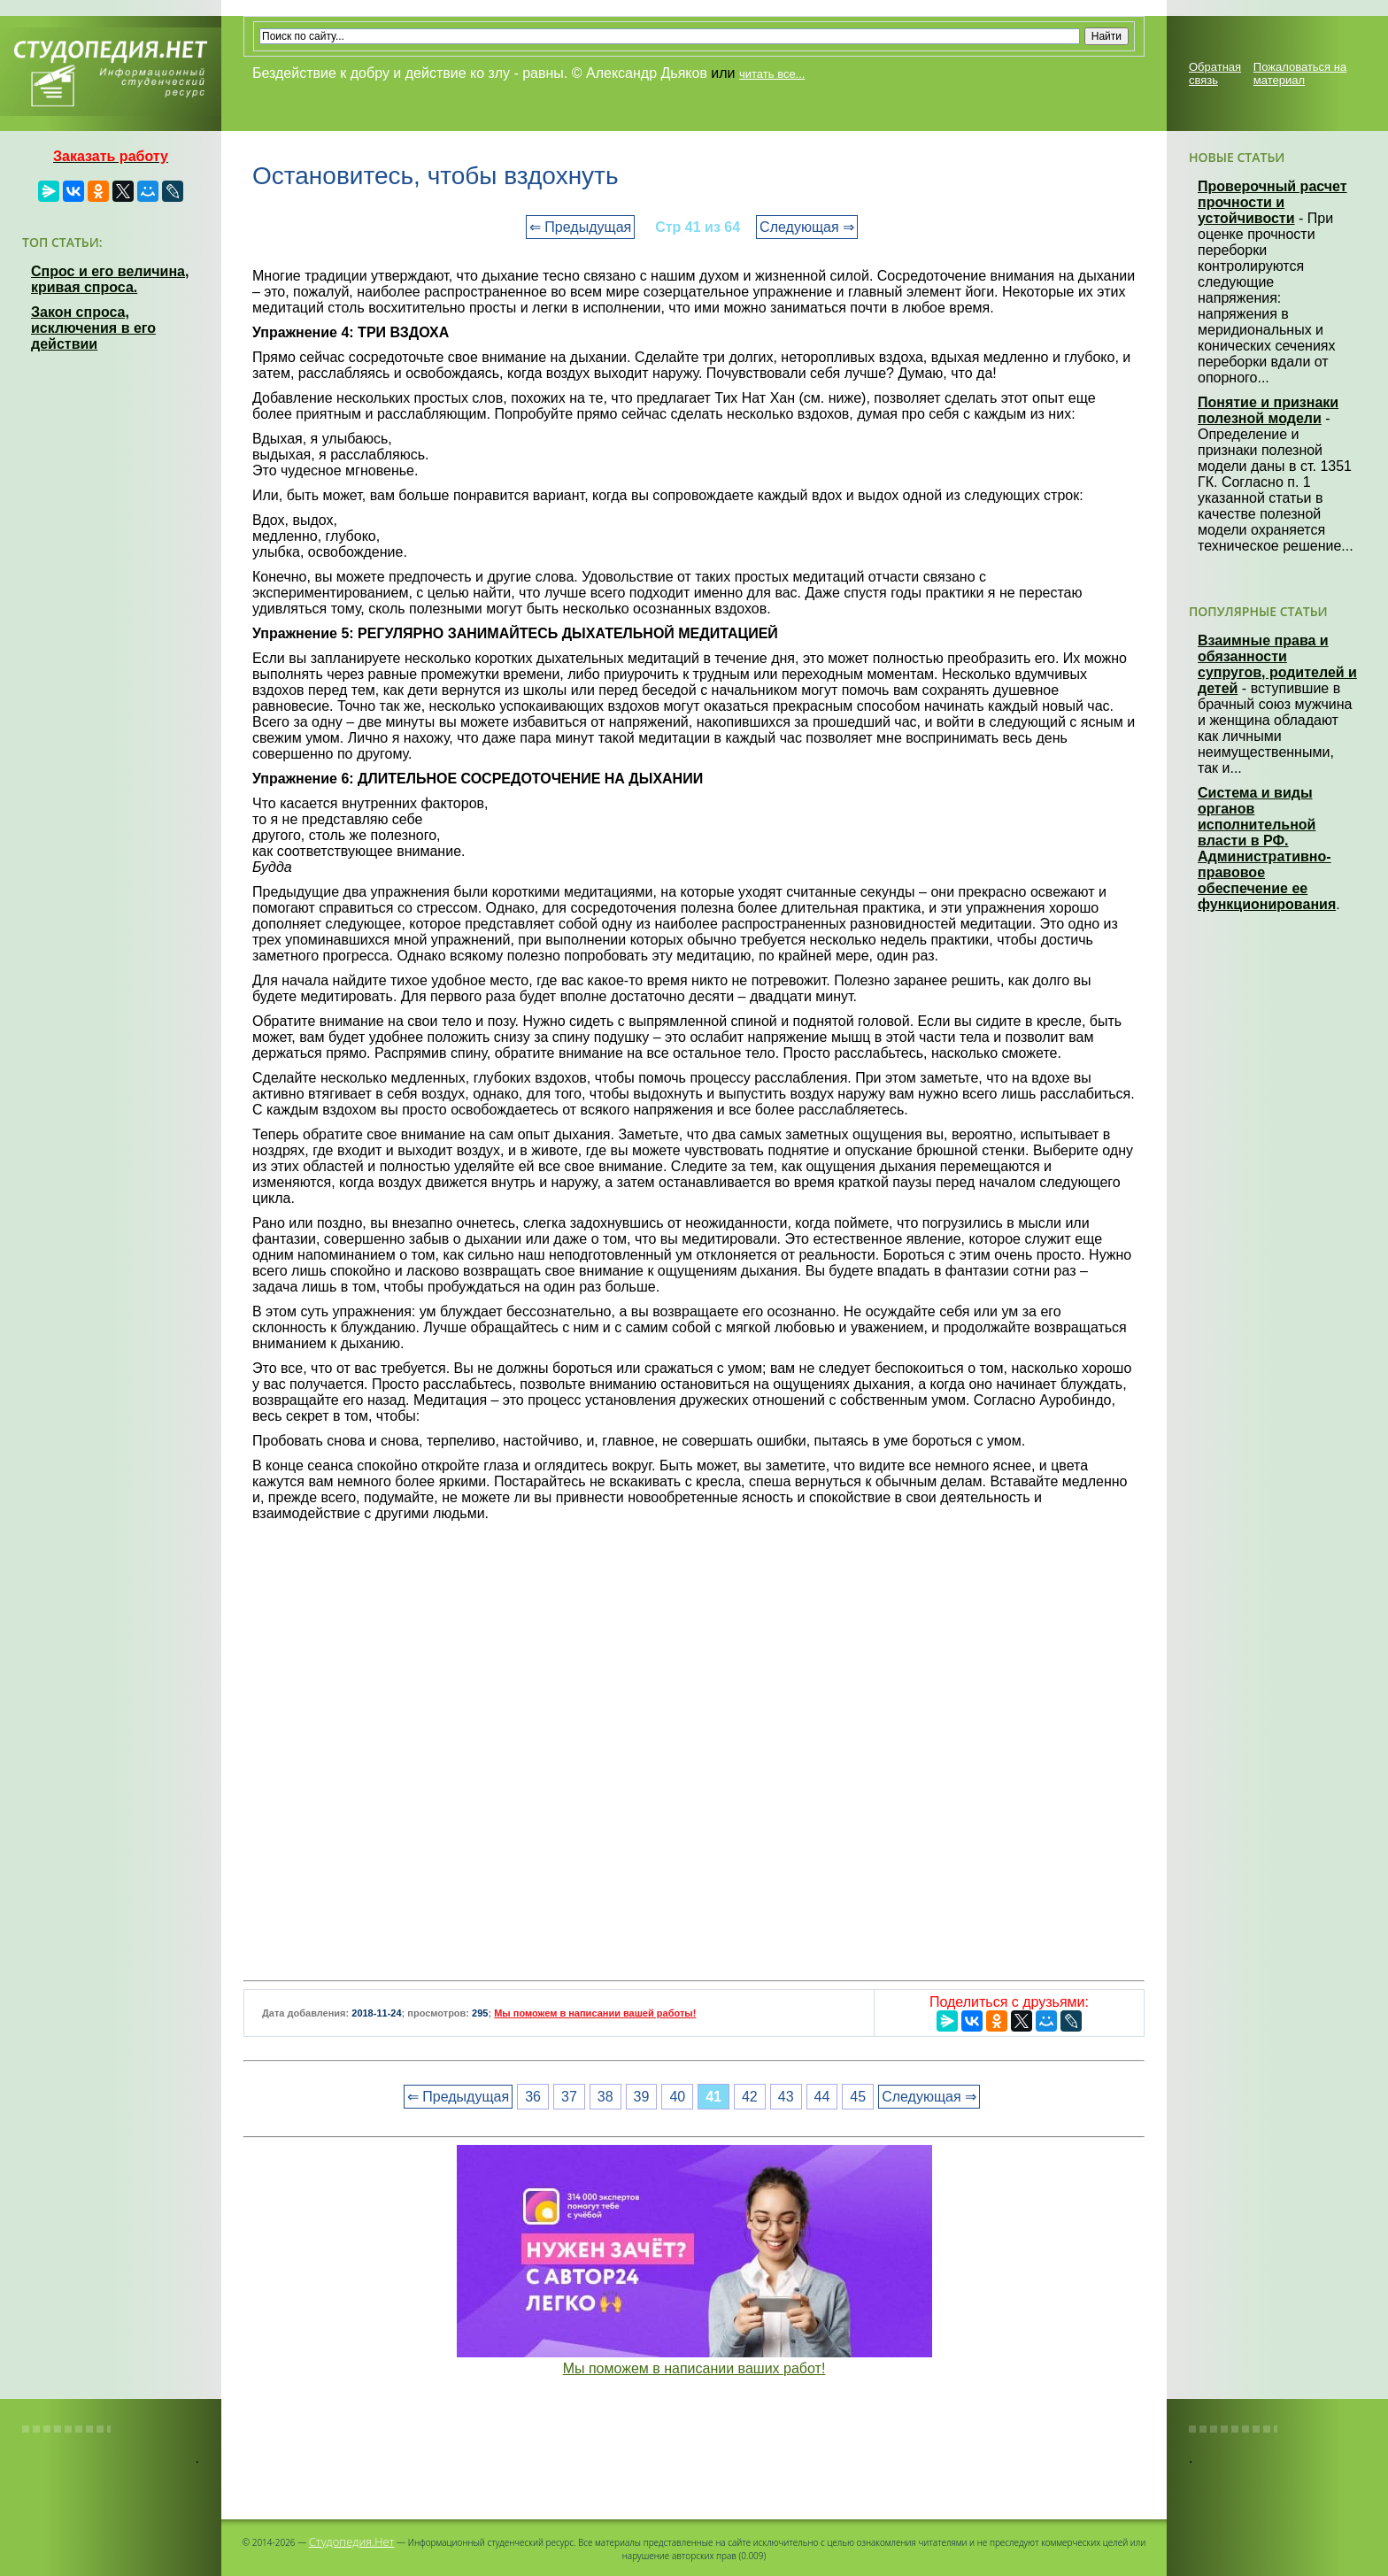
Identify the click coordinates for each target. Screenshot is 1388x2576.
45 (858, 2096)
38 (605, 2096)
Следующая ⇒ (807, 227)
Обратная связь (1215, 73)
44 (822, 2096)
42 (750, 2096)
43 (786, 2096)
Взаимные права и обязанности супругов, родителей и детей (1277, 664)
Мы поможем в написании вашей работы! (595, 2013)
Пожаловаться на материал (1299, 73)
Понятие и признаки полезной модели (1268, 410)
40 (677, 2096)
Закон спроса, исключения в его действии (93, 328)
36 (533, 2096)
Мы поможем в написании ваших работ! (694, 2368)
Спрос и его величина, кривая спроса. (110, 279)
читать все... (772, 74)
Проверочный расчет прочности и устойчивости (1272, 202)
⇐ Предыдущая (580, 227)
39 (642, 2096)
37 (569, 2096)
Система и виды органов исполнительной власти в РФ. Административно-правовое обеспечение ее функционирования (1267, 848)
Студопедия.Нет (352, 2541)
